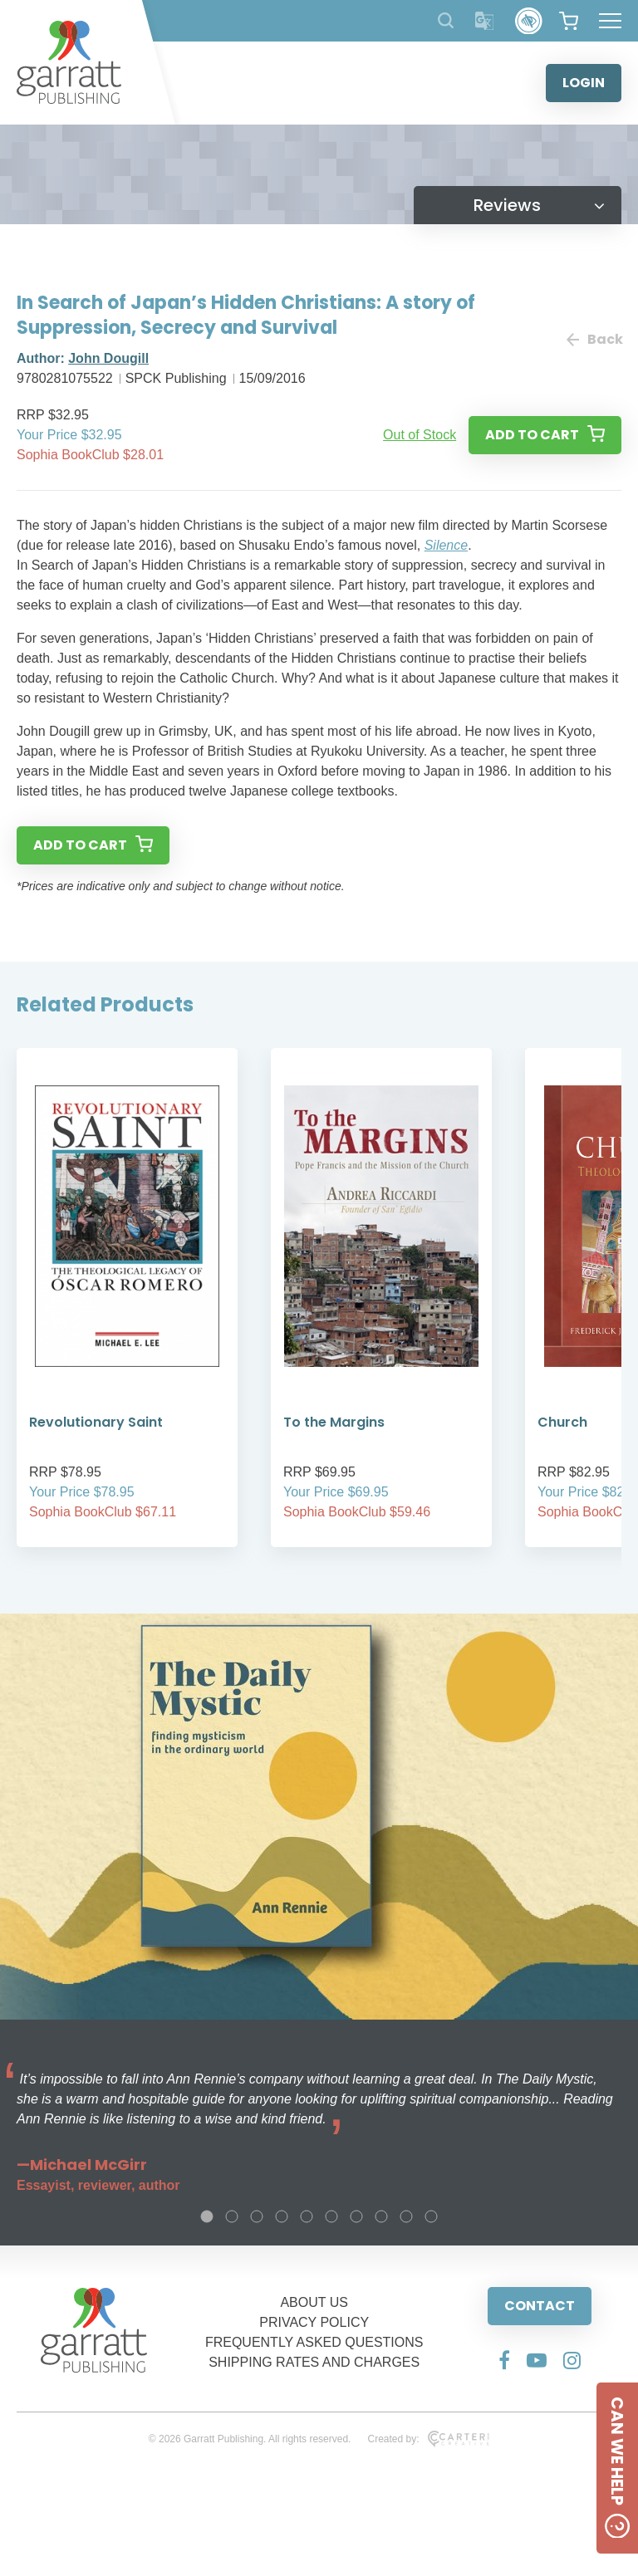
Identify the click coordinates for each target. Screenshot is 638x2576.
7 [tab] (356, 2216)
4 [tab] (281, 2216)
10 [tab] (431, 2216)
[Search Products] (446, 20)
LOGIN (583, 82)
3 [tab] (256, 2216)
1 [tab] (207, 2216)
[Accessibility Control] (528, 21)
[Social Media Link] (504, 2360)
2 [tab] (231, 2216)
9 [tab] (406, 2216)
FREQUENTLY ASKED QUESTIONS (314, 2342)
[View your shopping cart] (568, 21)
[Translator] (484, 21)
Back (594, 339)
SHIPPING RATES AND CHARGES (314, 2362)
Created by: (428, 2439)
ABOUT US (314, 2302)
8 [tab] (381, 2216)
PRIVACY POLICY (314, 2322)
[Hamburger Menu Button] (610, 20)
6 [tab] (331, 2216)
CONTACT (539, 2305)
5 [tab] (306, 2216)
